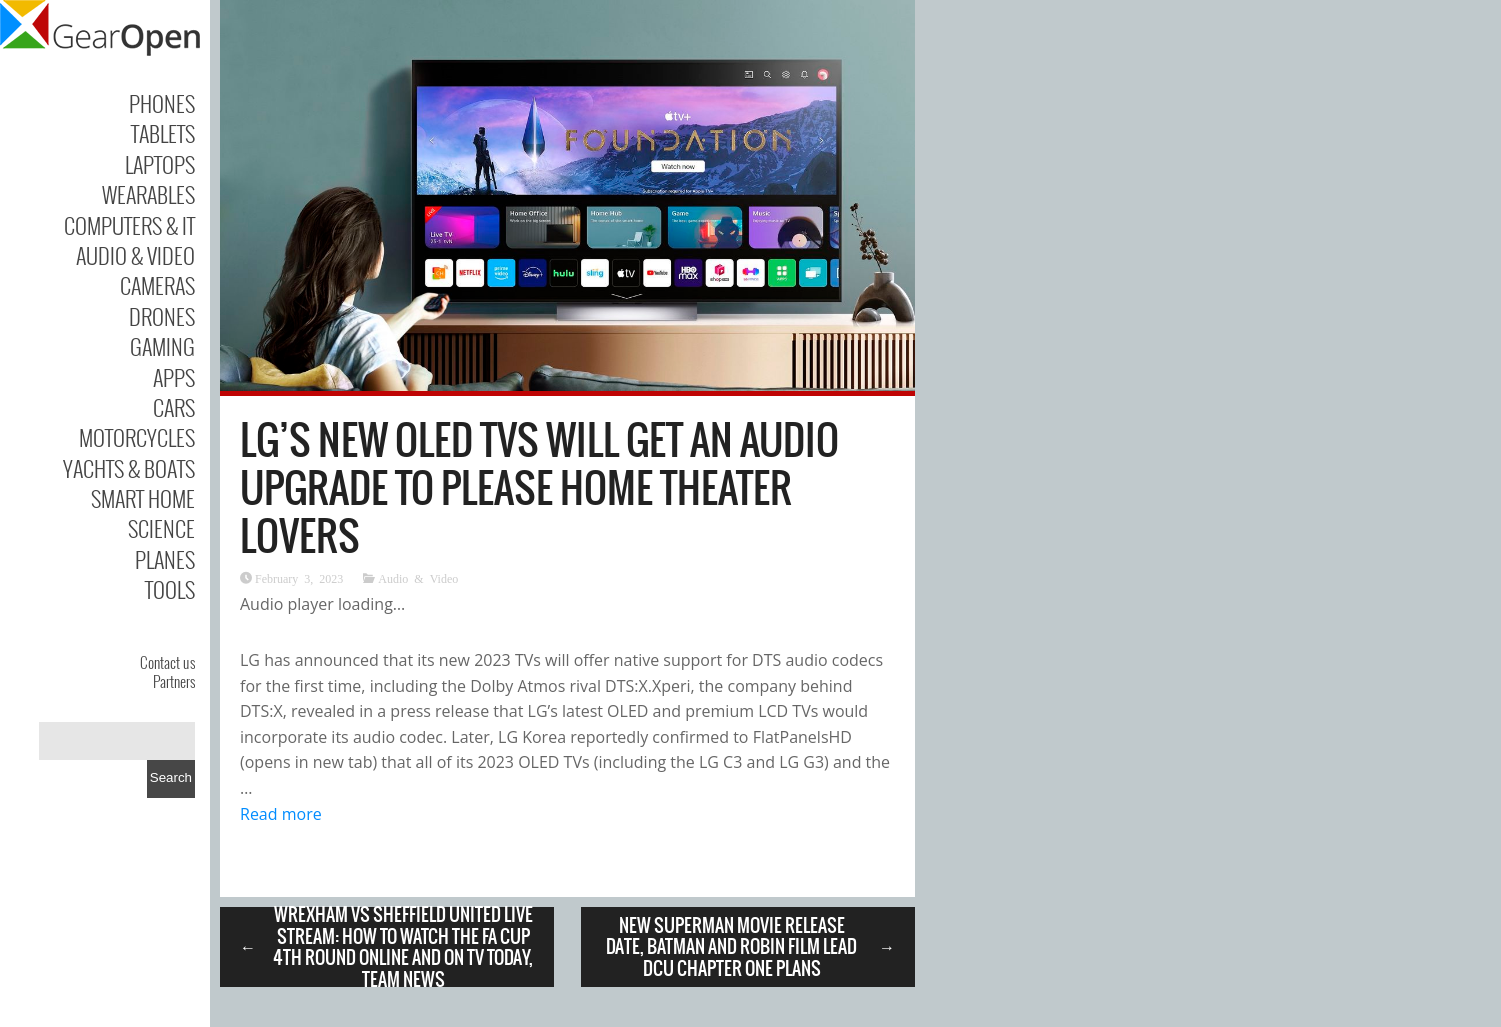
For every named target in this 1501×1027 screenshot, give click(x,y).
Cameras (157, 285)
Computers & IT (129, 225)
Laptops (160, 164)
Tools (170, 589)
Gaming (162, 346)
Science (161, 528)
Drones (162, 316)
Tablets (163, 133)
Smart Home (143, 498)
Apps (174, 377)
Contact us (167, 662)
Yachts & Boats (129, 468)
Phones (162, 103)
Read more (281, 814)
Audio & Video (135, 255)
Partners (174, 681)
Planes (165, 559)
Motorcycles (137, 437)
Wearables (148, 194)
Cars (174, 407)
